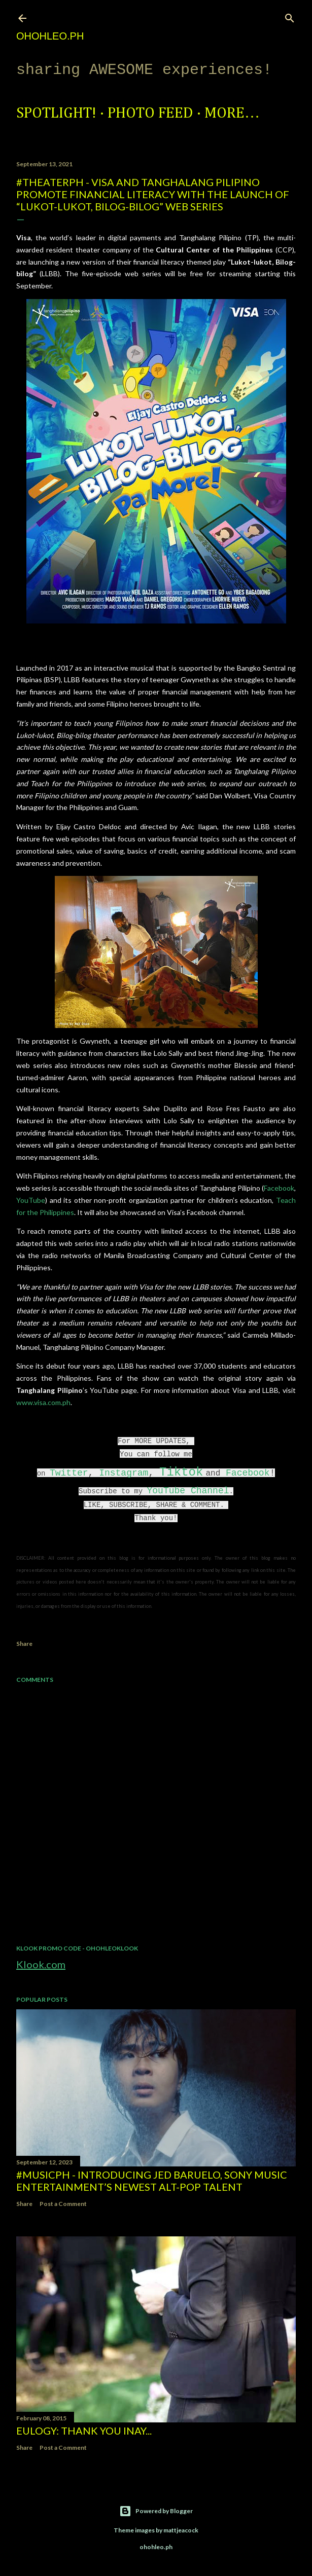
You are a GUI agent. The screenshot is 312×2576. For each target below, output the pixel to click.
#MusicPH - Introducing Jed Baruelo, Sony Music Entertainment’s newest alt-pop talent (151, 2180)
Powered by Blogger (156, 2511)
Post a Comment (63, 2203)
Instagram (123, 1473)
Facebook (279, 1188)
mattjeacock (180, 2530)
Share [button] (24, 1643)
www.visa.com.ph (43, 1402)
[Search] (290, 16)
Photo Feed (150, 113)
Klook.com (40, 1964)
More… (232, 113)
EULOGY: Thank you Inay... (84, 2430)
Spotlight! (56, 113)
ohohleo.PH (50, 36)
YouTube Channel (188, 1491)
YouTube (30, 1200)
